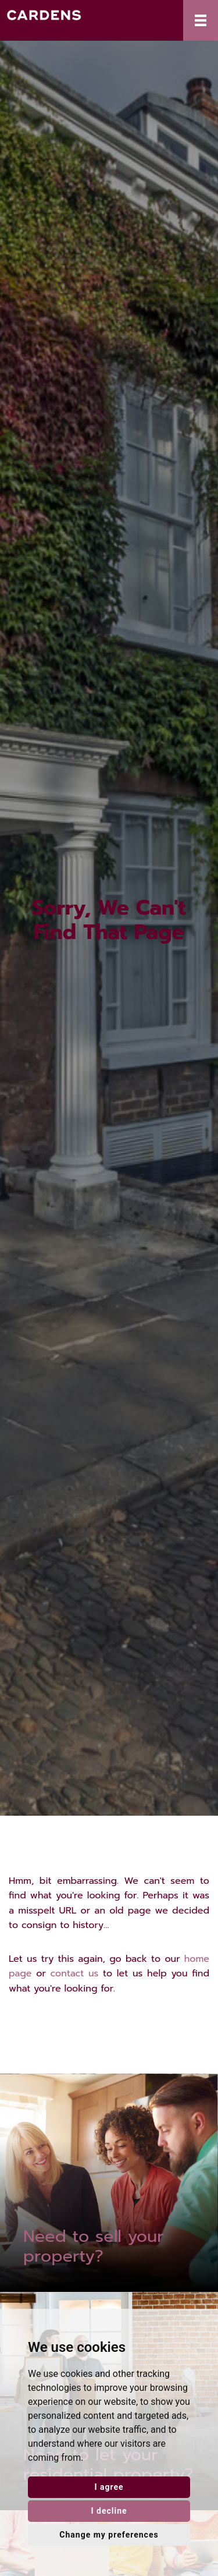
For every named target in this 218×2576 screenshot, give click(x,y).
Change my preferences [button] (108, 2534)
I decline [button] (109, 2510)
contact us (75, 1973)
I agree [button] (108, 2487)
